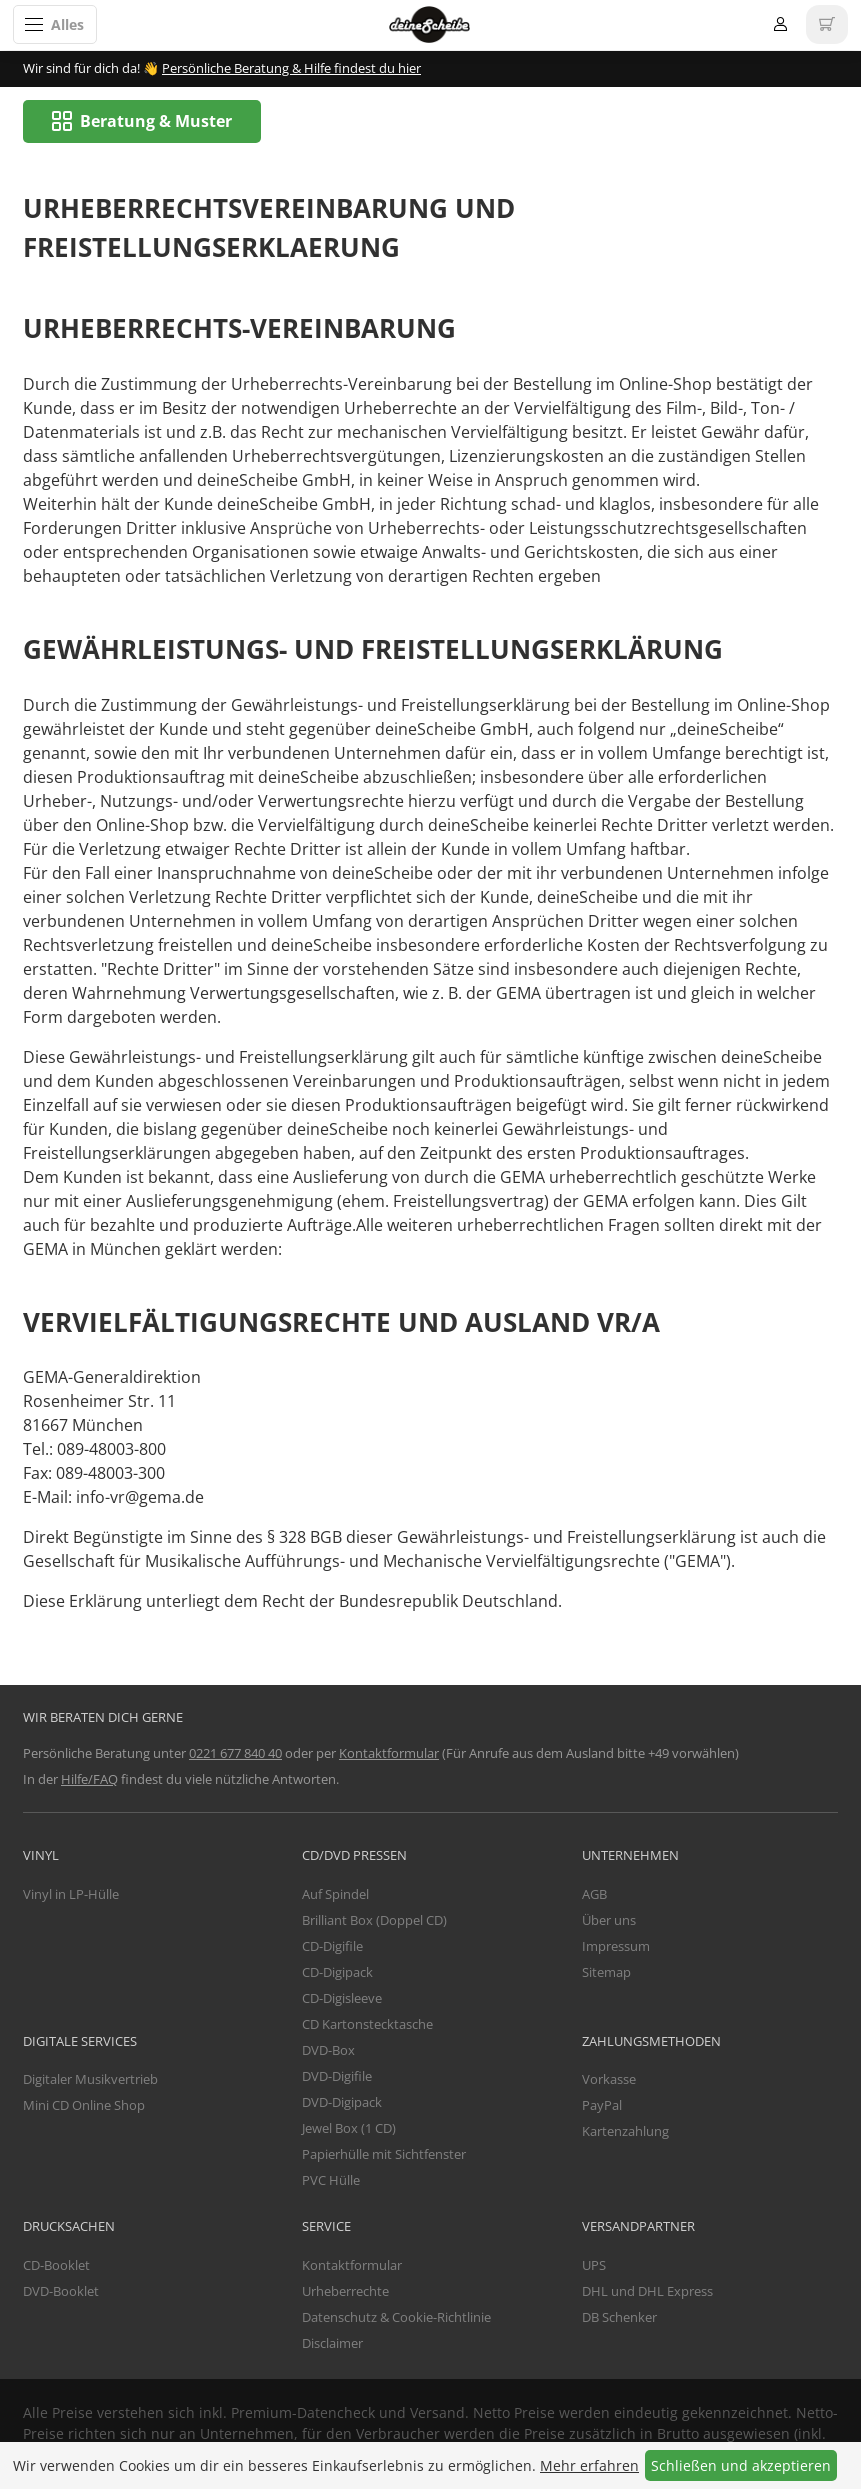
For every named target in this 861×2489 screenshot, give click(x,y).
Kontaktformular (389, 1754)
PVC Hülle (331, 2181)
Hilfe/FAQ (89, 1780)
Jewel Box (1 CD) (349, 2129)
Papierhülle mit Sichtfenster (384, 2155)
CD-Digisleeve (342, 1999)
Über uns (609, 1921)
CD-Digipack (337, 1973)
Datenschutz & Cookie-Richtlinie (396, 2317)
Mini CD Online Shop (84, 2106)
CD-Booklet (56, 2265)
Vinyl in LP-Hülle (71, 1895)
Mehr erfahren (589, 2465)
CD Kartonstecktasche (367, 2025)
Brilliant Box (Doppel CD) (374, 1921)
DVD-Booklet (61, 2291)
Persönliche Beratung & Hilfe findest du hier (291, 68)
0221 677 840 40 (235, 1754)
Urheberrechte (345, 2291)
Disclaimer (332, 2343)
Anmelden (780, 24)
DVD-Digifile (337, 2077)
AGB (594, 1895)
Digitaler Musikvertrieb (90, 2080)
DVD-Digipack (342, 2103)
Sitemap (606, 1973)
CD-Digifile (332, 1947)
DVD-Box (328, 2051)
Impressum (616, 1947)
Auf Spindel (335, 1895)
